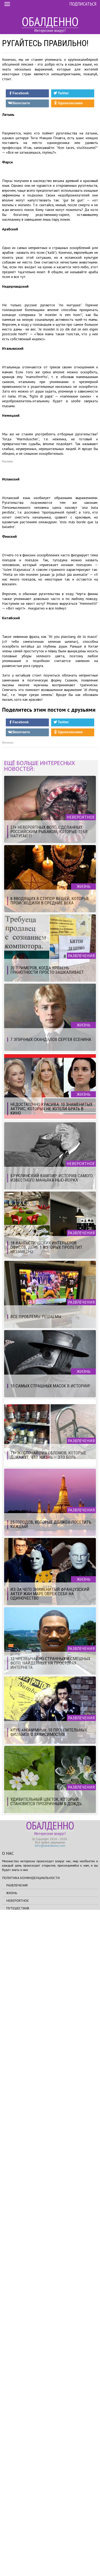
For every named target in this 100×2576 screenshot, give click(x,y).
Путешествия (17, 2571)
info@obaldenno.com (50, 2509)
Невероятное (17, 2563)
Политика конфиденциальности (31, 2540)
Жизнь (11, 2556)
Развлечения (17, 2548)
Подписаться (82, 4)
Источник (7, 1405)
